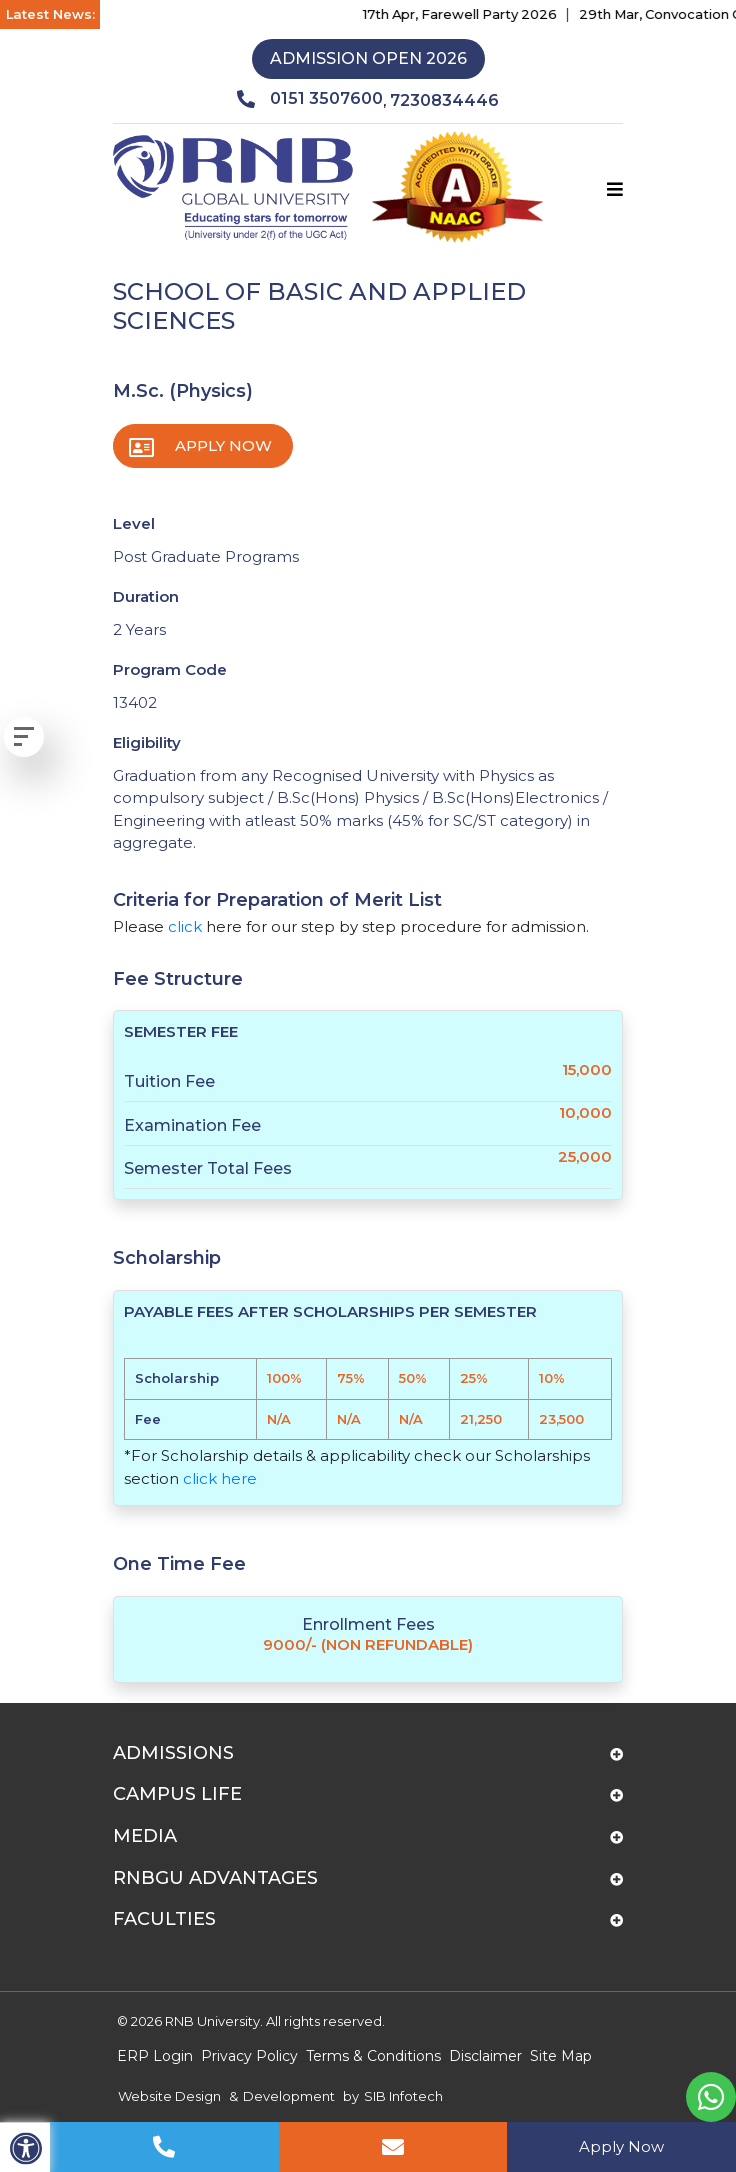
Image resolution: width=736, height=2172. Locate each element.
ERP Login (155, 2056)
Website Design (169, 2096)
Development (289, 2096)
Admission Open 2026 (368, 58)
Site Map (561, 2056)
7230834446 (444, 100)
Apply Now (223, 445)
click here (220, 1478)
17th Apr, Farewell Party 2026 (472, 14)
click (185, 926)
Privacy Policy (249, 2056)
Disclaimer (485, 2056)
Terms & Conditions (373, 2056)
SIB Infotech (403, 2096)
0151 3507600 (310, 99)
